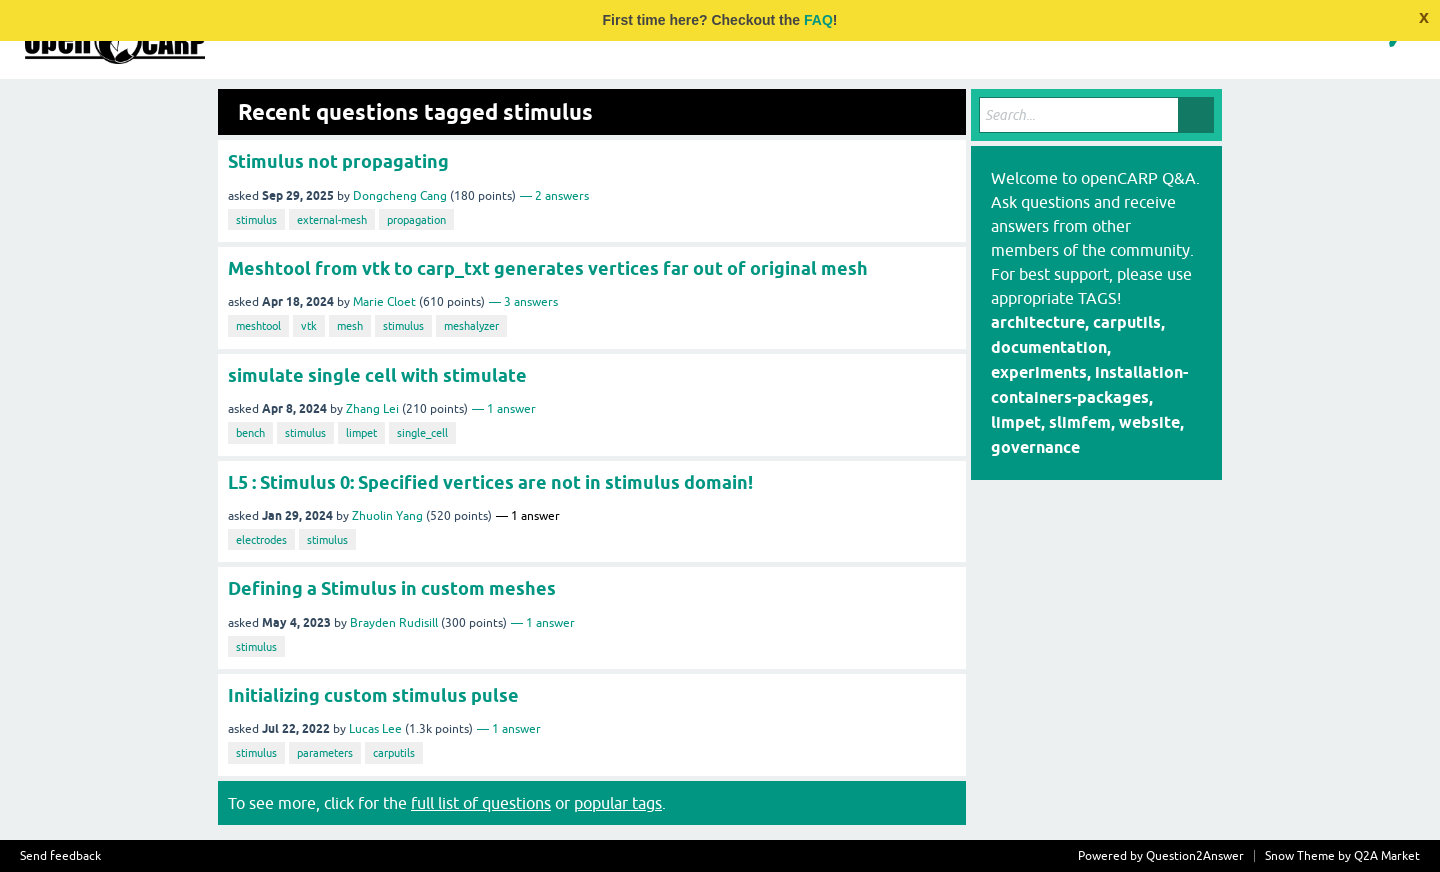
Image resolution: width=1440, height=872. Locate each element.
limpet (361, 433)
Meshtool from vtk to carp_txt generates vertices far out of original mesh (548, 268)
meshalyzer (471, 326)
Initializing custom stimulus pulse (373, 695)
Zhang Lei (372, 409)
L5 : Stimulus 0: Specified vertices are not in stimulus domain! (490, 482)
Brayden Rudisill (394, 623)
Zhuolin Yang (387, 516)
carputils (394, 753)
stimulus (256, 220)
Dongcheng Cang (400, 196)
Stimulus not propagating (338, 161)
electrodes (261, 540)
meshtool (258, 326)
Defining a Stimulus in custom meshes (392, 588)
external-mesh (332, 220)
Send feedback (60, 856)
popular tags (618, 803)
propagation (416, 220)
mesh (350, 326)
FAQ (818, 20)
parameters (325, 753)
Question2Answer (1195, 856)
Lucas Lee (375, 729)
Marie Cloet (384, 302)
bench (250, 433)
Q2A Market (1387, 856)
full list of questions (481, 803)
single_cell (422, 433)
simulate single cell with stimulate (377, 375)
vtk (309, 326)
